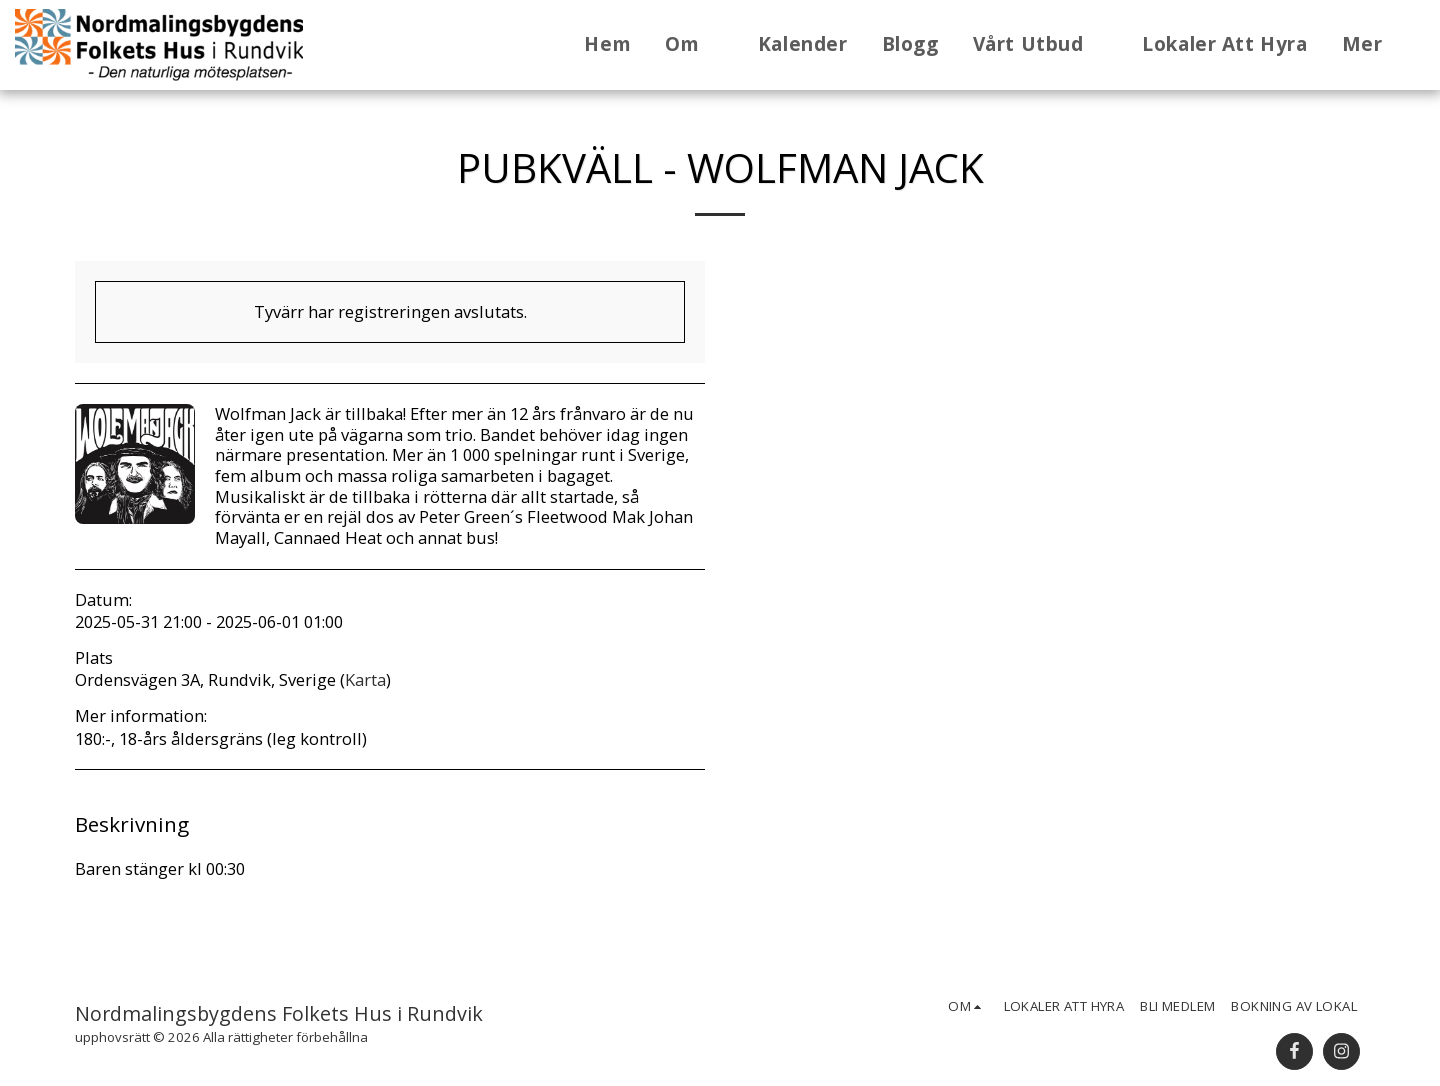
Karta (365, 679)
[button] (694, 45)
